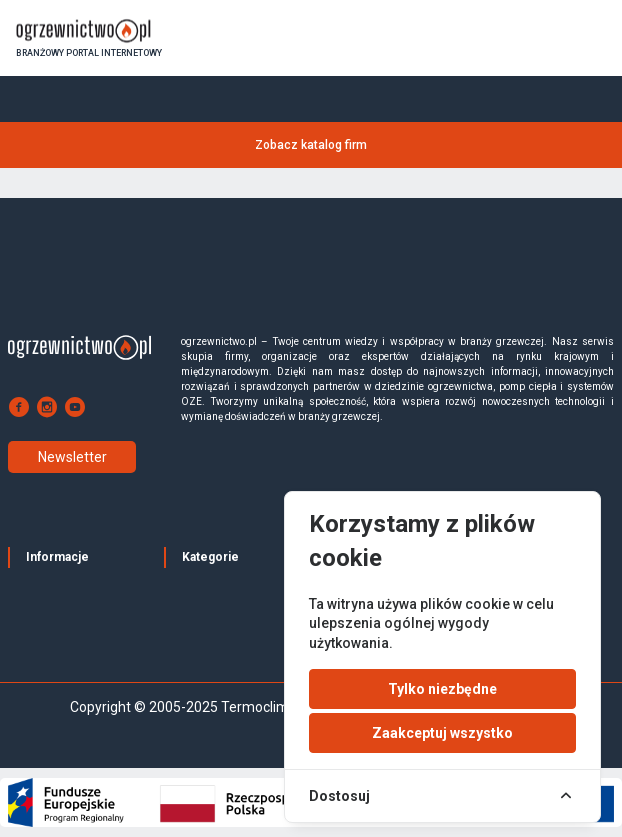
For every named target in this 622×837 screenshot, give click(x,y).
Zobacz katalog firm (311, 145)
